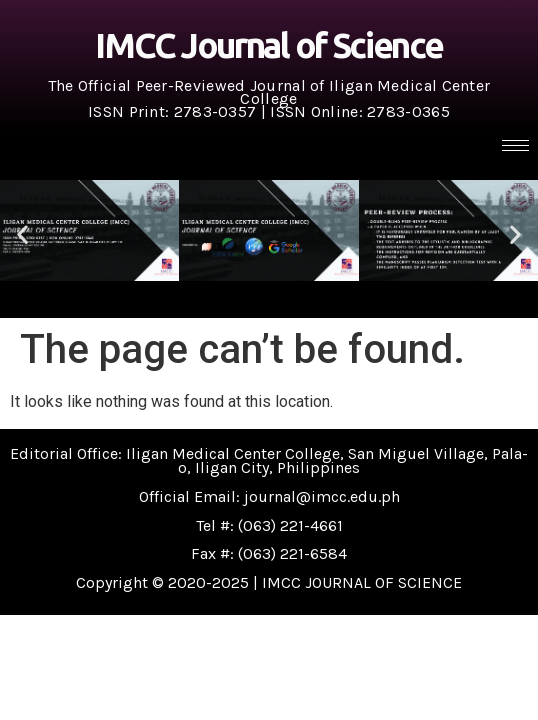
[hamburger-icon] (515, 145)
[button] (22, 234)
